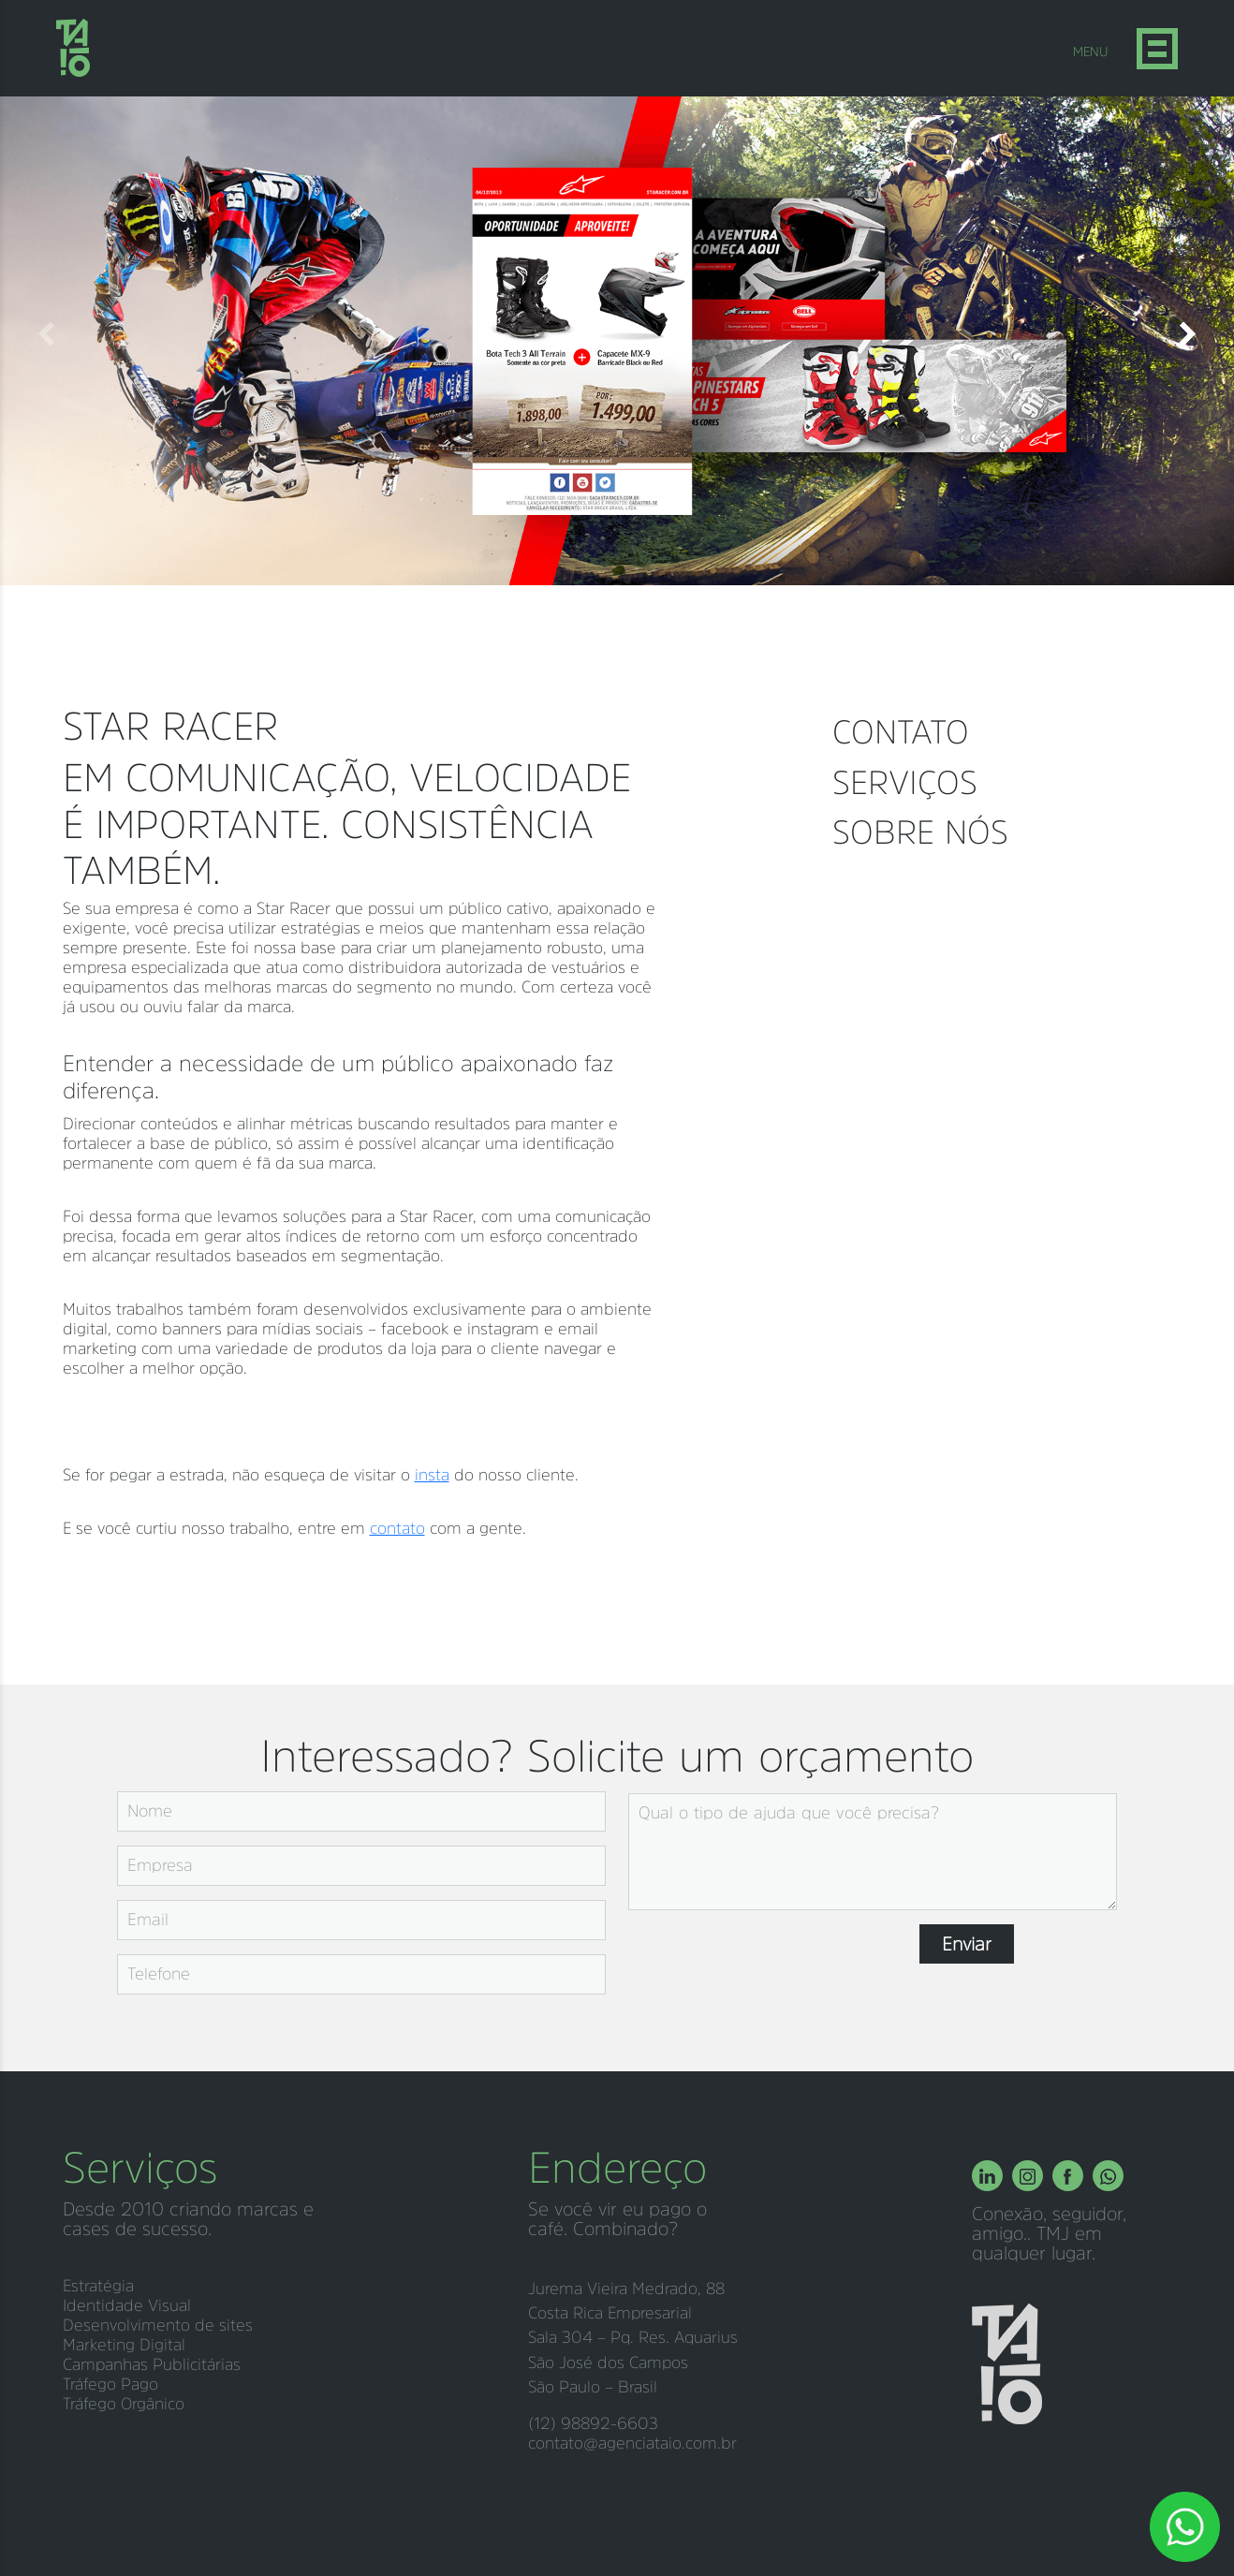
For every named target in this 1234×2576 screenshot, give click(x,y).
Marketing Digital (124, 2344)
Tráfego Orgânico (123, 2403)
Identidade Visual (127, 2305)
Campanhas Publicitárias (152, 2364)
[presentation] (770, 1960)
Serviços (904, 782)
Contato (900, 731)
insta (432, 1474)
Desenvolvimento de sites (158, 2325)
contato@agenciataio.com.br (632, 2443)
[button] (1187, 333)
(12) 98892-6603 (593, 2423)
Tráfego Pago (110, 2384)
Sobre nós (920, 832)
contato (397, 1528)
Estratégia (98, 2285)
